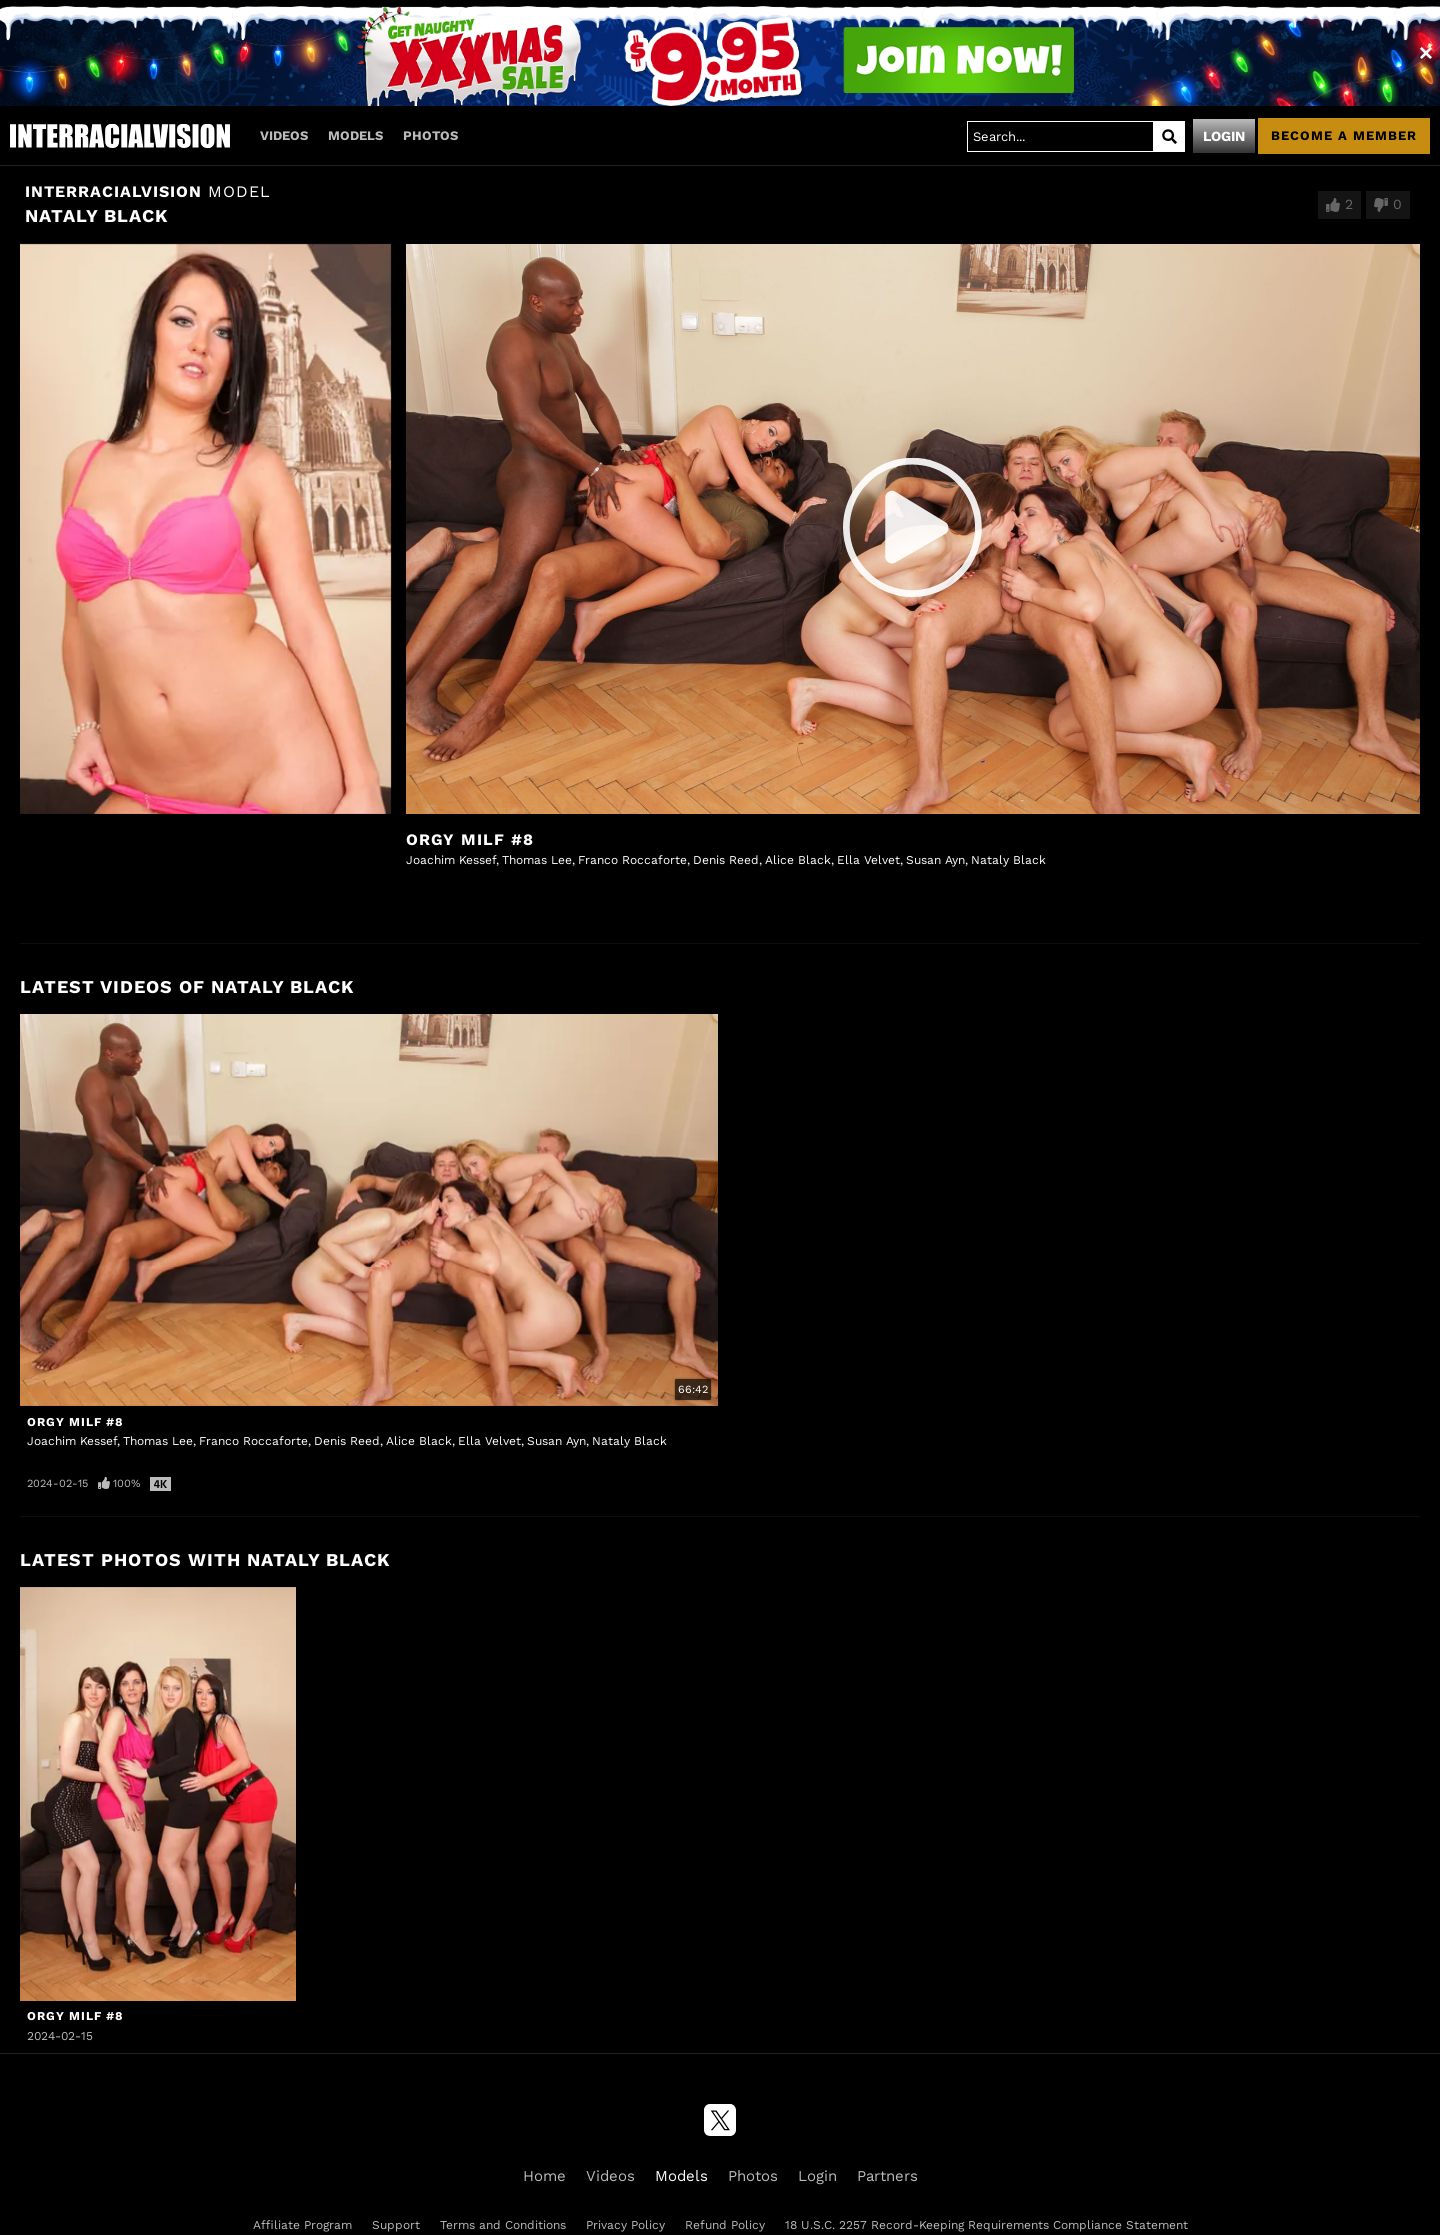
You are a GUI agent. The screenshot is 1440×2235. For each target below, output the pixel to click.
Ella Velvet (868, 860)
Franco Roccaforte (632, 860)
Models (355, 135)
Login (1224, 136)
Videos (284, 135)
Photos (430, 135)
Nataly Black (1008, 860)
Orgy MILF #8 (470, 839)
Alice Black (798, 860)
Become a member (1344, 135)
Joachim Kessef (451, 860)
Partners (887, 2176)
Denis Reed (726, 860)
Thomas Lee (537, 860)
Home (544, 2176)
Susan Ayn (935, 860)
